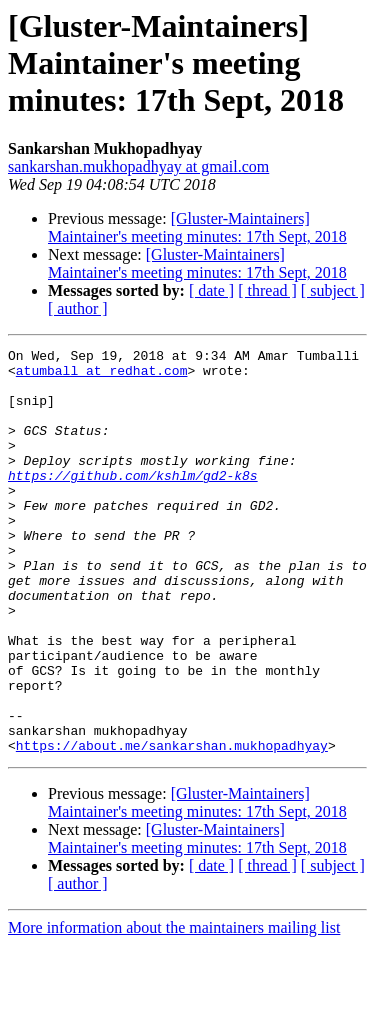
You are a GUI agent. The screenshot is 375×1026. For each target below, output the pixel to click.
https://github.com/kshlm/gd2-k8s (133, 502)
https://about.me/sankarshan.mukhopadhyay (172, 826)
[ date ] (211, 290)
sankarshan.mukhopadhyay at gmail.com (138, 166)
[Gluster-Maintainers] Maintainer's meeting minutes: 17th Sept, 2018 (197, 227)
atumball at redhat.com (102, 376)
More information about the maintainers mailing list (174, 1008)
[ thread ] (267, 290)
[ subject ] (333, 290)
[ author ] (78, 308)
